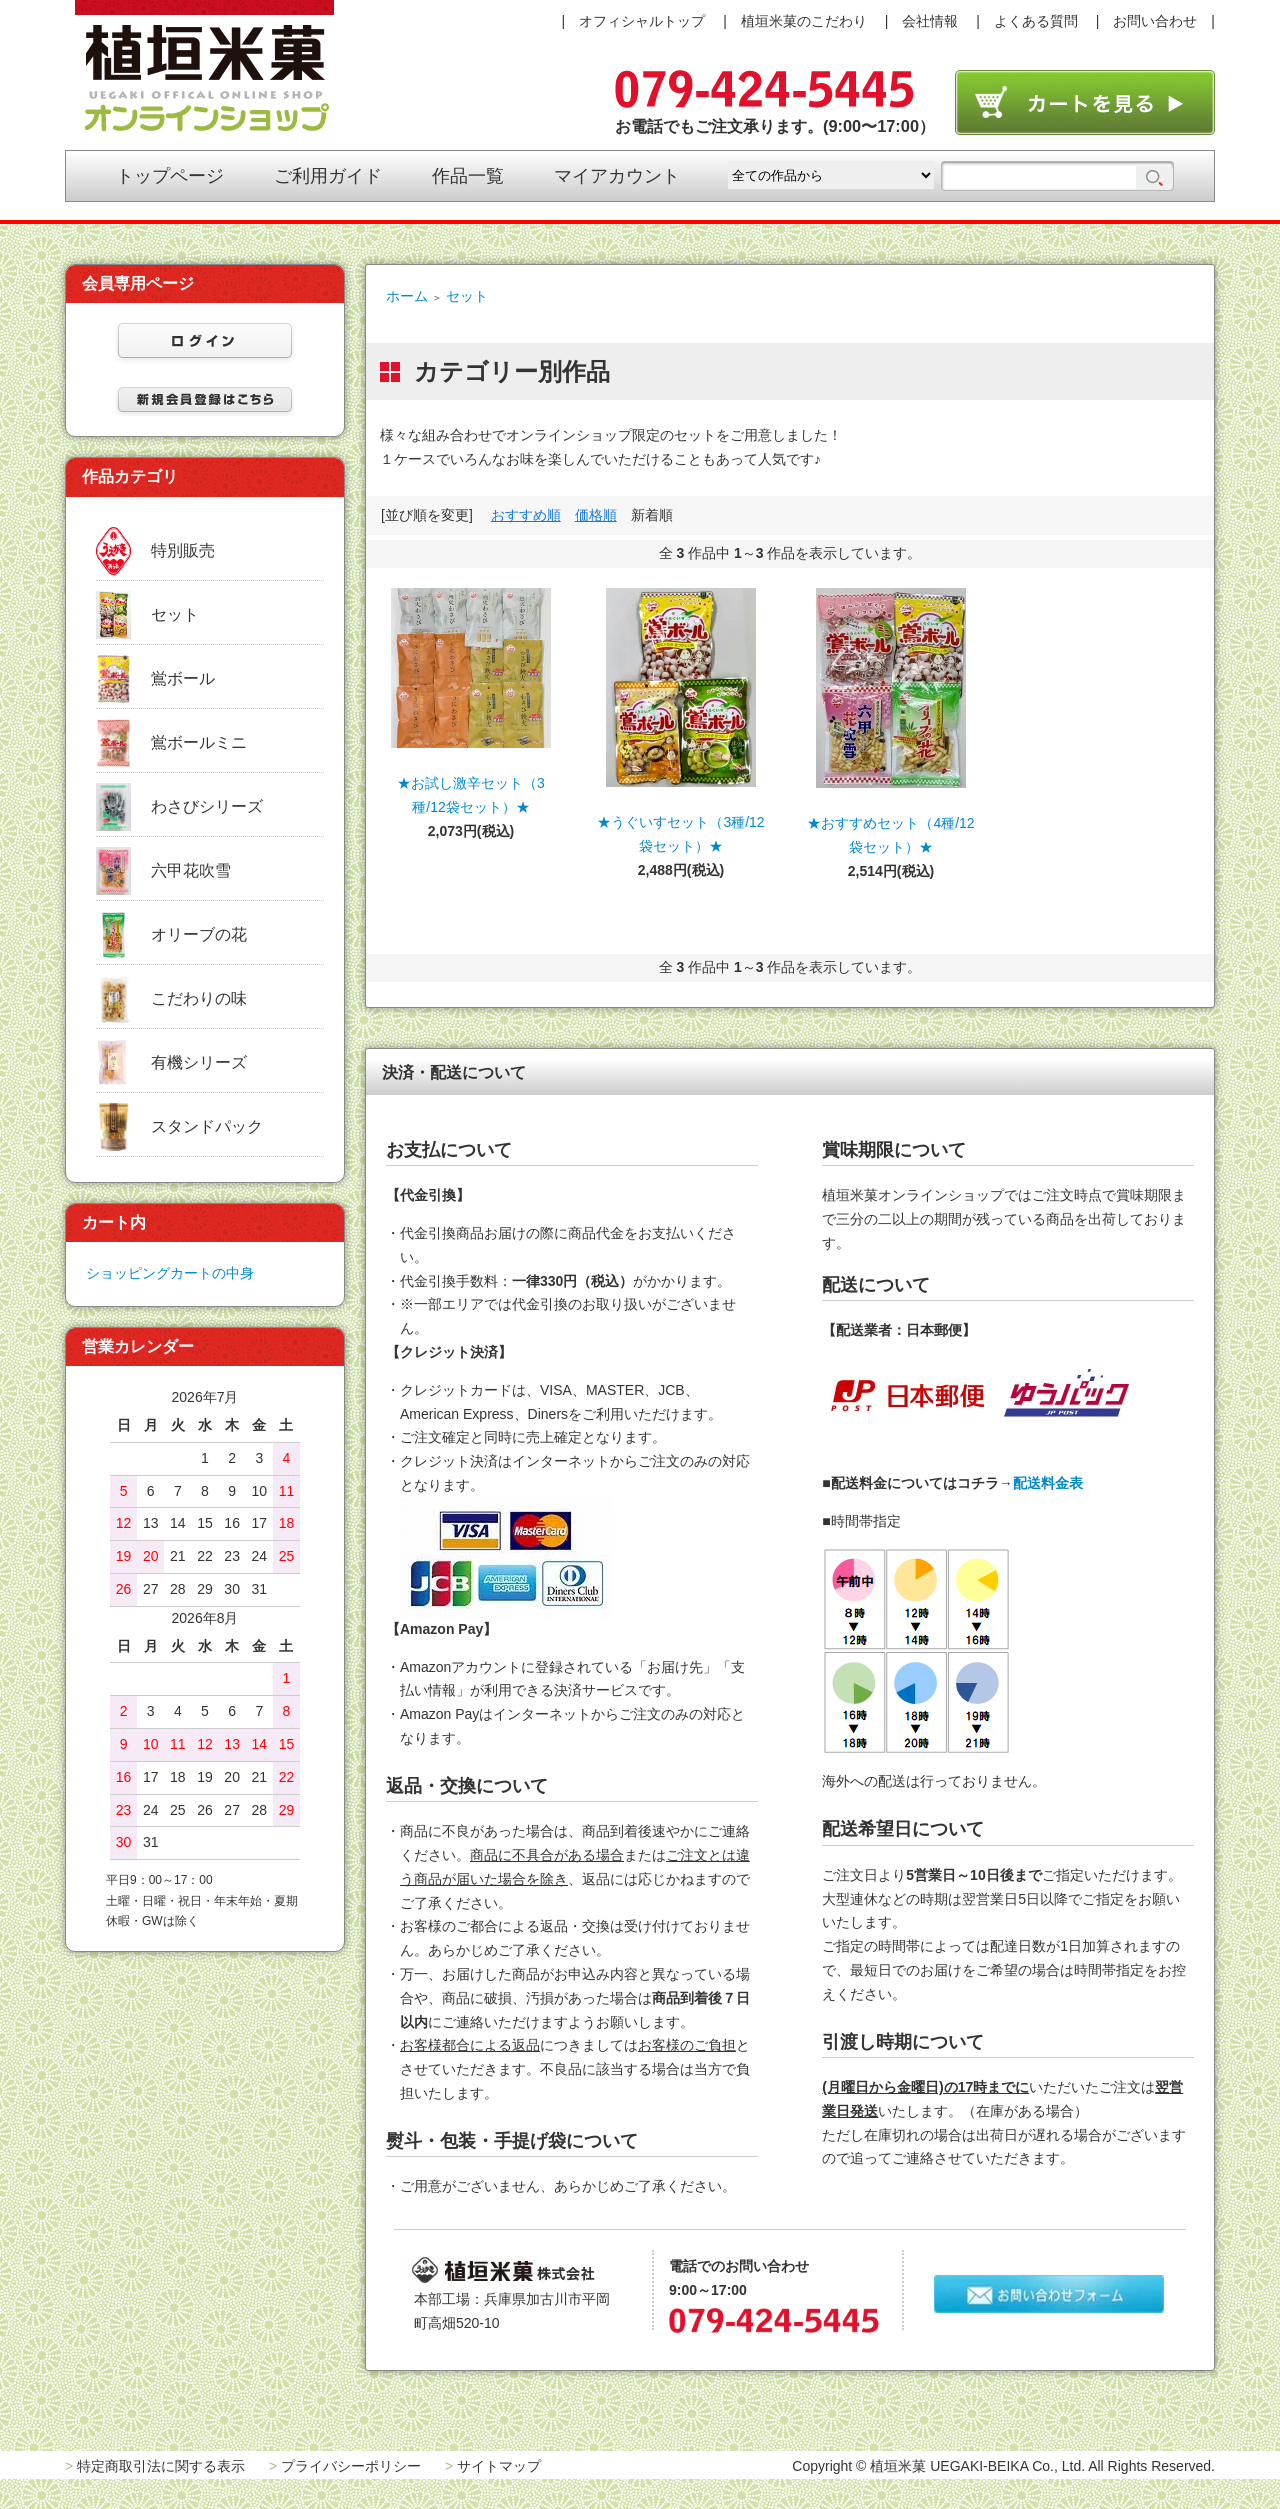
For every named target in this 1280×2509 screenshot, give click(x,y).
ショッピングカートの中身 (170, 1273)
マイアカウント (617, 176)
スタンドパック (207, 1126)
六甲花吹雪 (191, 870)
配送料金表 (1048, 1483)
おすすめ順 (526, 515)
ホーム (407, 296)
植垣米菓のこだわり (804, 21)
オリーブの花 (199, 934)
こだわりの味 (199, 998)
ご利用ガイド (328, 176)
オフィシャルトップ (642, 21)
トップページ (170, 176)
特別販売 (183, 550)
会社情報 (930, 21)
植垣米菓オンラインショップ (204, 66)
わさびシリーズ (207, 806)
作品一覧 (468, 176)
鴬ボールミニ (199, 742)
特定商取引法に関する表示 (161, 2466)
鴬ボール (183, 678)
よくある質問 (1036, 21)
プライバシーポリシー (351, 2466)
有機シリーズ (199, 1062)
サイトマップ (499, 2466)
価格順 (596, 515)
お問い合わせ (1155, 21)
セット (467, 296)
